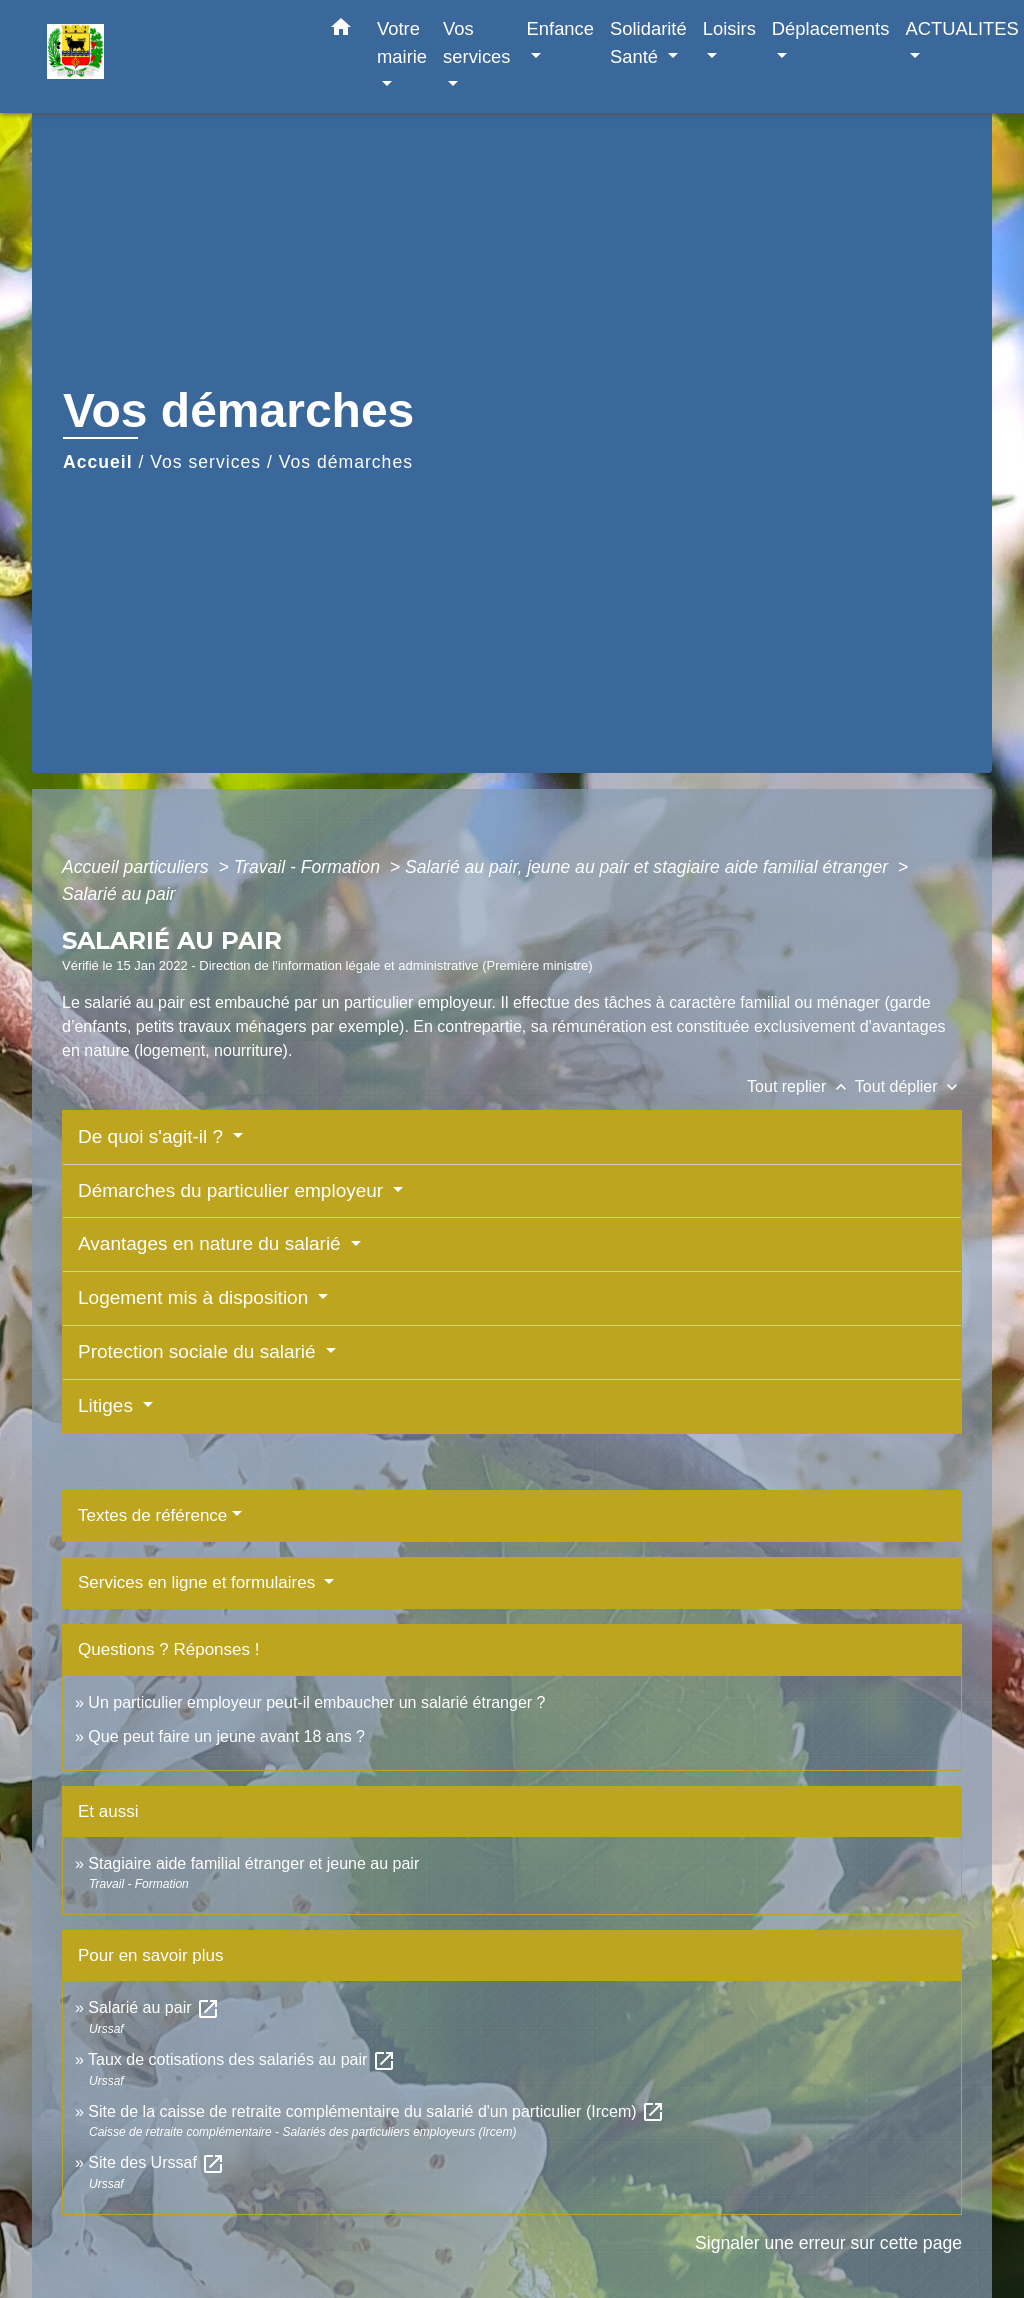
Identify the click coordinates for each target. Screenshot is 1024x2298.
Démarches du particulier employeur (233, 1190)
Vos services (205, 462)
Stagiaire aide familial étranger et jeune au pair (253, 1863)
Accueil (98, 462)
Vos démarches (346, 462)
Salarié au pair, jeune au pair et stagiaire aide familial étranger (649, 867)
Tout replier (801, 1086)
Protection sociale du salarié (199, 1351)
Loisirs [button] (729, 28)
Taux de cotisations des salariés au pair (242, 2059)
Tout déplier (908, 1086)
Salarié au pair (118, 894)
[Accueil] (172, 56)
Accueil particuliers (138, 867)
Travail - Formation (309, 867)
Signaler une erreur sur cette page (828, 2243)
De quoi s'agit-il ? (153, 1136)
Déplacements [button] (831, 28)
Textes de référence (152, 1515)
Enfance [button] (560, 28)
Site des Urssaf (156, 2162)
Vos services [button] (476, 42)
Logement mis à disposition (196, 1297)
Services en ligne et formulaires (199, 1582)
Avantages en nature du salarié (212, 1243)
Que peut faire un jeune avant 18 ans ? (226, 1736)
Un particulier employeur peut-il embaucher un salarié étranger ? (316, 1702)
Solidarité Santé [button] (648, 42)
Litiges (108, 1405)
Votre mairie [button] (402, 42)
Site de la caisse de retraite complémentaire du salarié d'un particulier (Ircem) (376, 2111)
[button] (341, 31)
